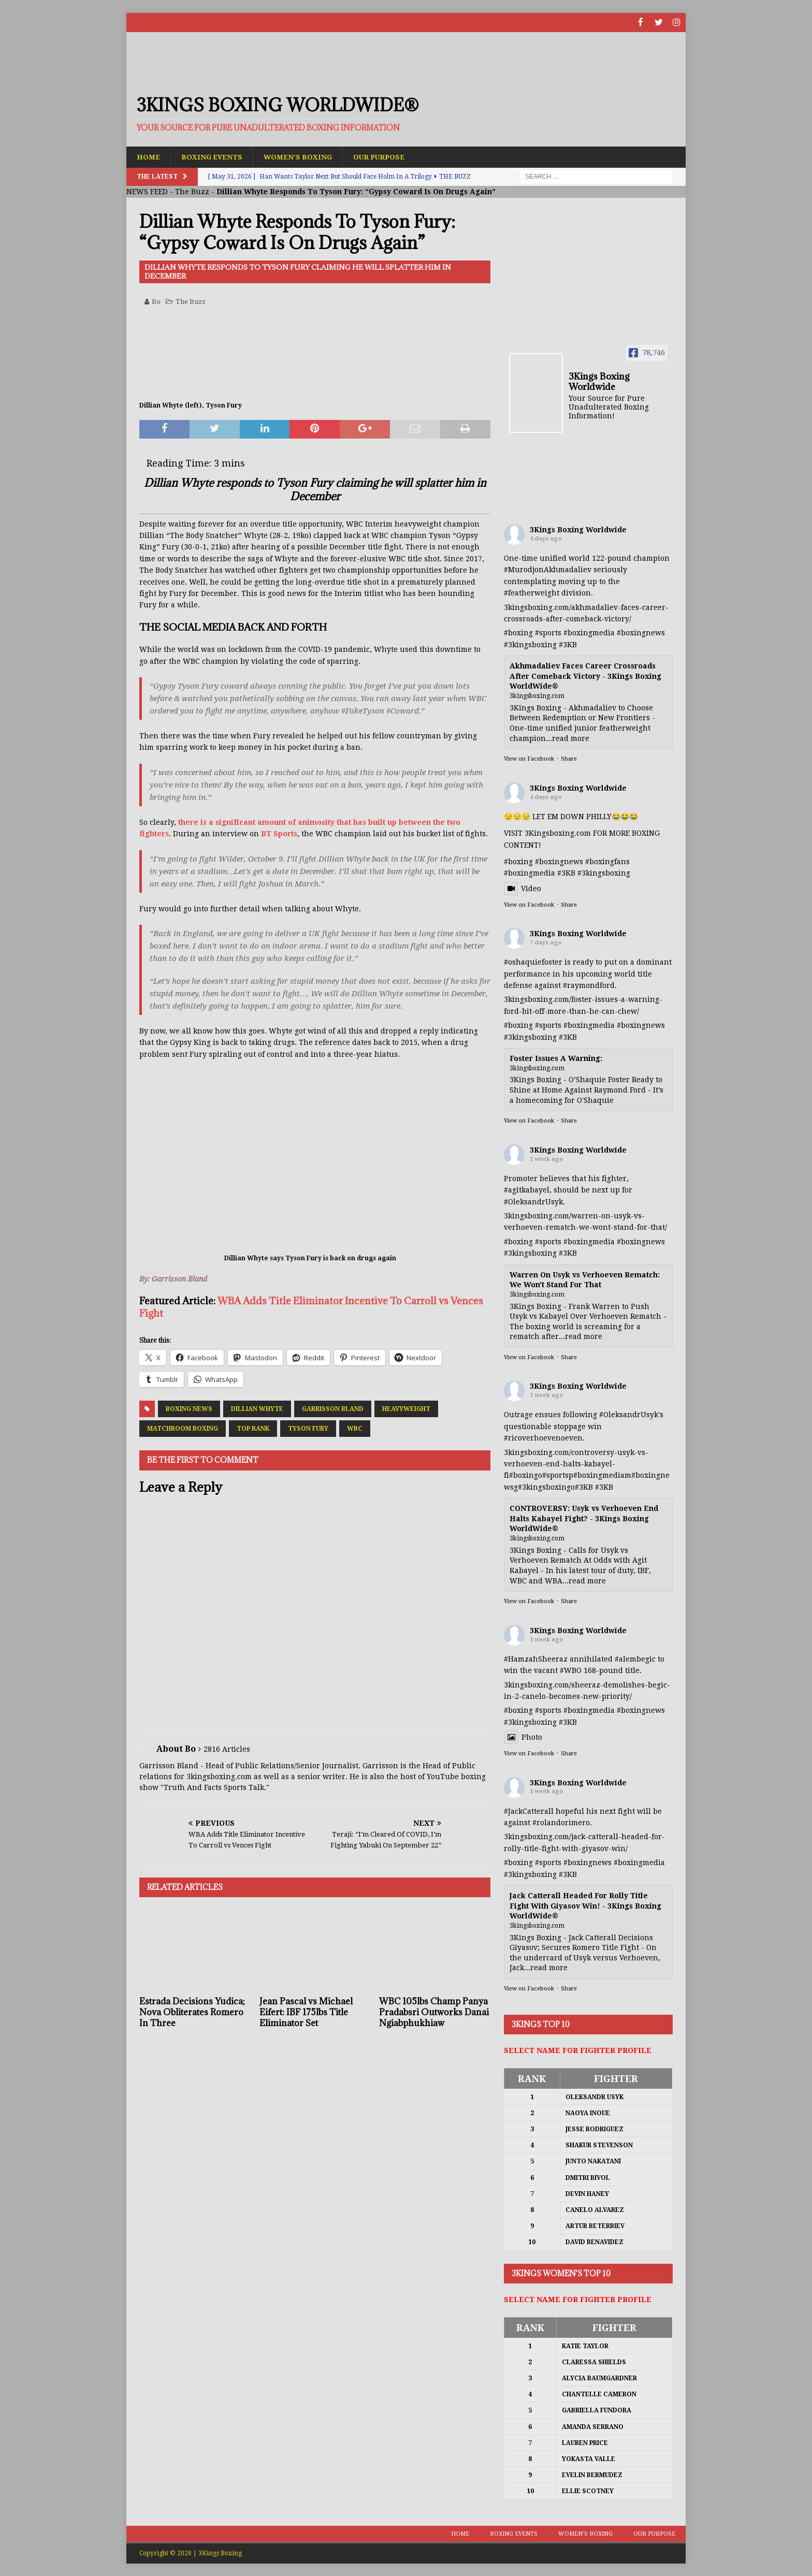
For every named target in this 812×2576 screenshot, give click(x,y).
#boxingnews (641, 633)
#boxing (518, 633)
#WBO (571, 1670)
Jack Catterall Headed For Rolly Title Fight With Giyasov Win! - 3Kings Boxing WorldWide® (585, 1905)
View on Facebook (529, 758)
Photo (523, 1737)
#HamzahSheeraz (536, 1658)
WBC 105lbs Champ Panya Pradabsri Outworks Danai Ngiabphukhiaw (434, 2012)
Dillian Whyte (257, 1409)
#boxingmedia (589, 633)
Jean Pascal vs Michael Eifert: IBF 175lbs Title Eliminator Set (306, 2012)
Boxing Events (214, 156)
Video (522, 888)
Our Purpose (386, 156)
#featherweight (531, 593)
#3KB (568, 644)
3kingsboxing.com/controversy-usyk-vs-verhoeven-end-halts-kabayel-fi (576, 1463)
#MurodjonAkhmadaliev (547, 569)
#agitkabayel (526, 1190)
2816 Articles (227, 1748)
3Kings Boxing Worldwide (578, 530)
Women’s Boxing (302, 156)
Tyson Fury (308, 1428)
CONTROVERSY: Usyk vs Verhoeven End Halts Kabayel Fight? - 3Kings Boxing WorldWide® (584, 1518)
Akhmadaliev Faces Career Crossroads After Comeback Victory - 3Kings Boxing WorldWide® (585, 676)
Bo (156, 301)
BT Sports (279, 833)
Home (149, 156)
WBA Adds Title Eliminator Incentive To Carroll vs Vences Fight (311, 1306)
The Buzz (192, 191)
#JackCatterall (529, 1811)
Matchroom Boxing (182, 1428)
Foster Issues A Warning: (556, 1058)
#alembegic (635, 1658)
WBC (355, 1428)
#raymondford (589, 985)
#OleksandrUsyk (533, 1201)
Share (569, 758)
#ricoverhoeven (532, 1438)
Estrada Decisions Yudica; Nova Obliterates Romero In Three (192, 2012)
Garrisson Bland (333, 1409)
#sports (548, 633)
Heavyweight (406, 1409)
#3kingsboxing (530, 644)
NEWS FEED (147, 191)
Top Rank (253, 1428)
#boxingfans (607, 861)
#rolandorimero (561, 1822)
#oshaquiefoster (533, 962)
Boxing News (189, 1409)
